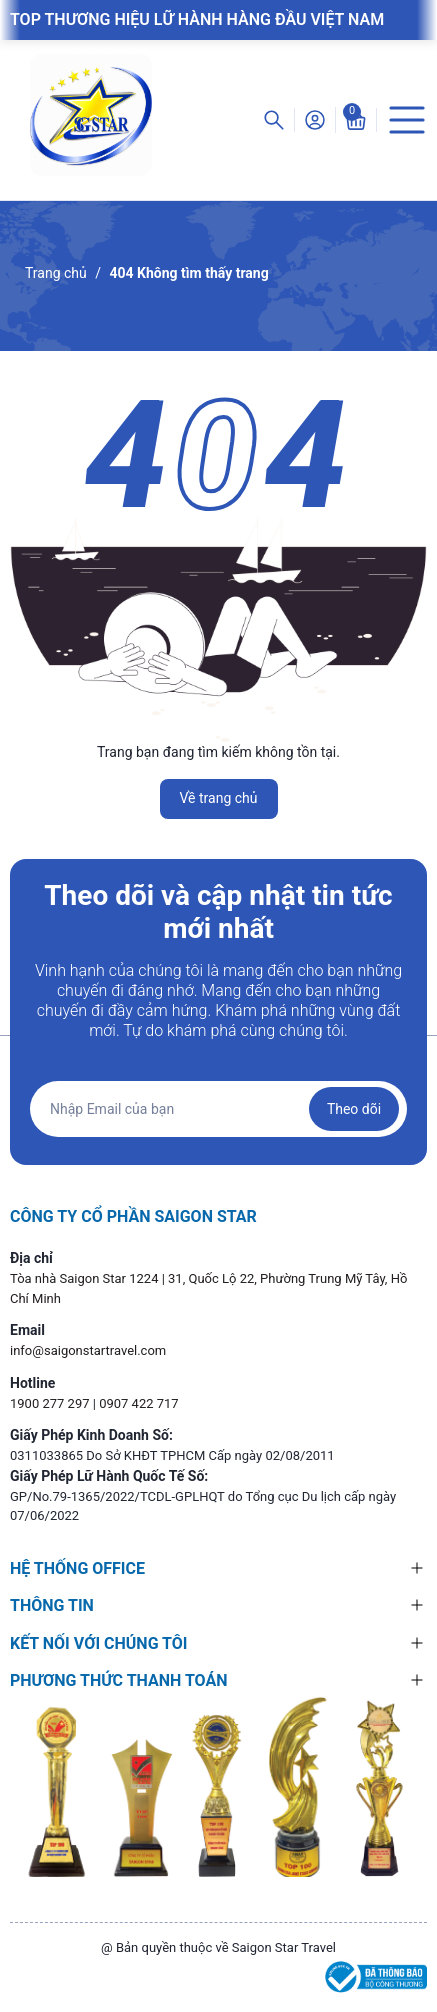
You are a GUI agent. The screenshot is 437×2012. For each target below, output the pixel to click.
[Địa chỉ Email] (218, 1109)
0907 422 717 (139, 1403)
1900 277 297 (51, 1403)
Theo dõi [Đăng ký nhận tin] (354, 1109)
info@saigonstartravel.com (88, 1350)
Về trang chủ (219, 798)
